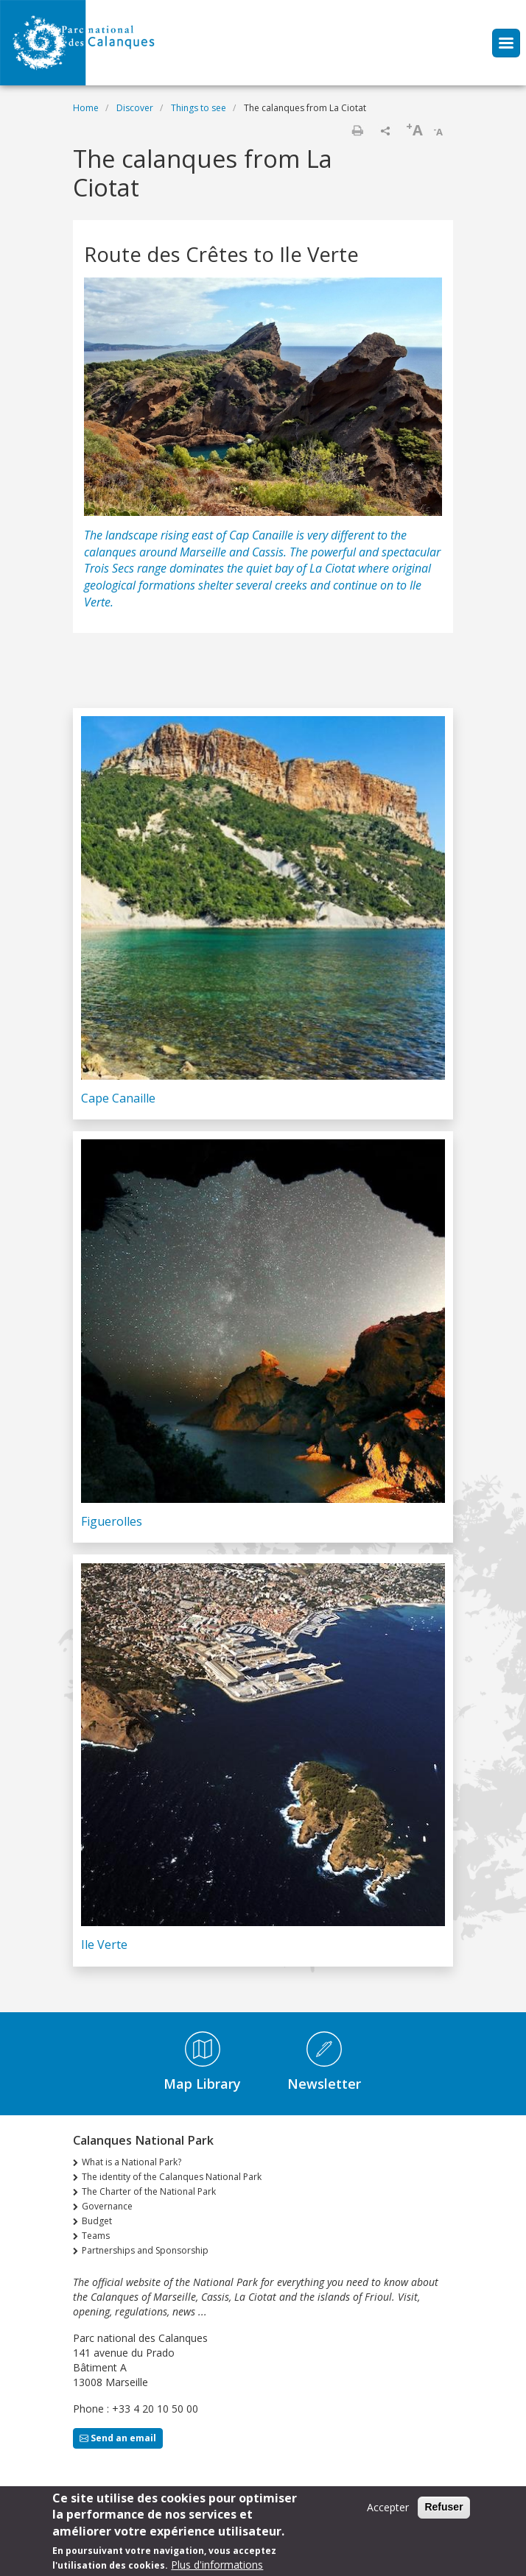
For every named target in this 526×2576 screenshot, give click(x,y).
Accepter (388, 2513)
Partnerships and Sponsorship (145, 2250)
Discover (134, 108)
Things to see (198, 108)
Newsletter (324, 2083)
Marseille (204, 552)
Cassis (268, 552)
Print (357, 130)
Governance (107, 2206)
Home (86, 108)
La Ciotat (332, 568)
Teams (96, 2235)
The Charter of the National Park (149, 2191)
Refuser (443, 2513)
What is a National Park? (131, 2162)
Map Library (202, 2083)
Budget (97, 2221)
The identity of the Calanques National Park (172, 2176)
